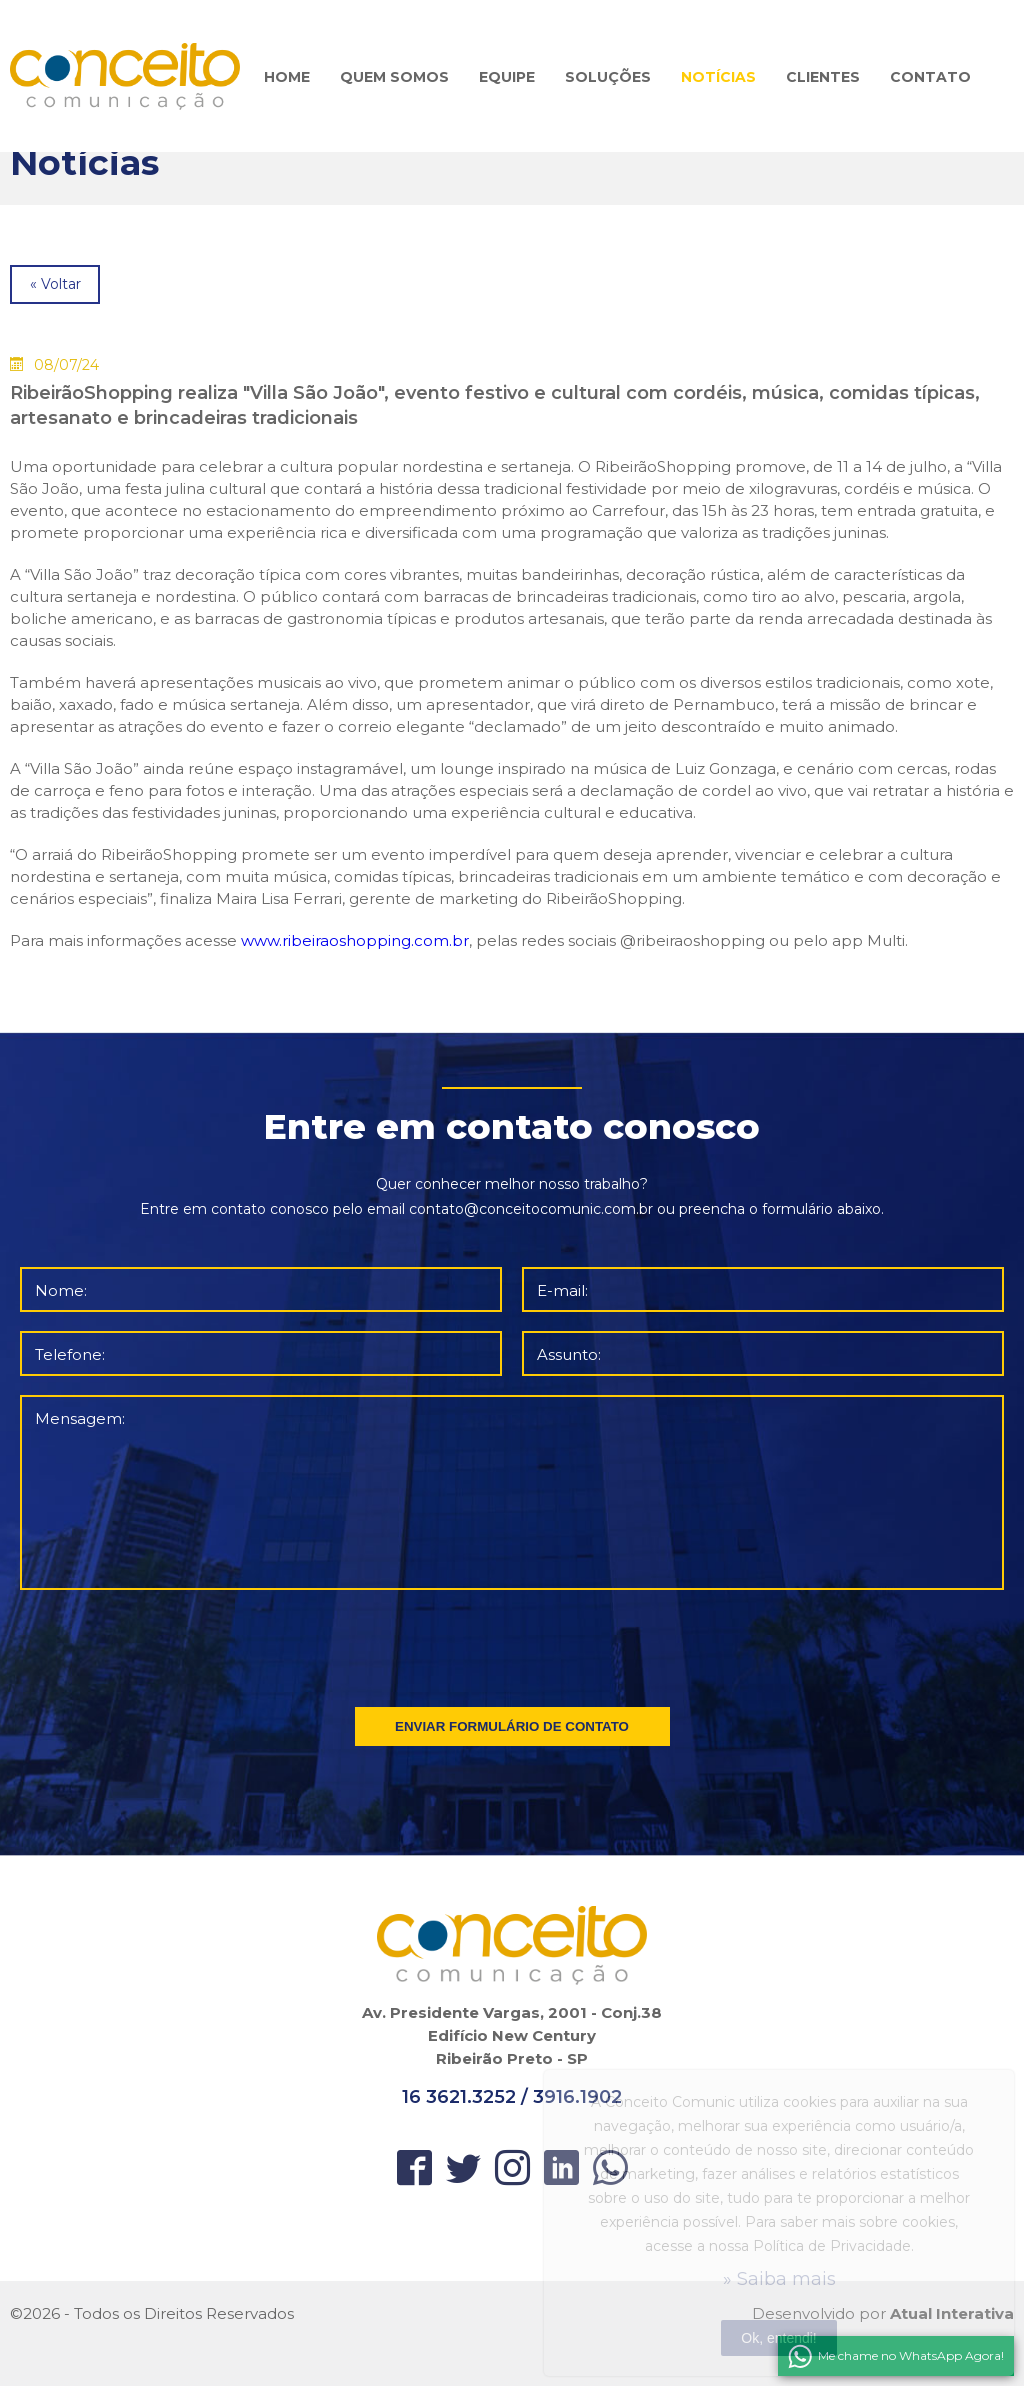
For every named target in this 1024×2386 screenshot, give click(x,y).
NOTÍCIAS (718, 77)
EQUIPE (507, 77)
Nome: (61, 1290)
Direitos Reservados (219, 2313)
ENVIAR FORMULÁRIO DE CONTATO (512, 1726)
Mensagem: (80, 1418)
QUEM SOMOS (394, 77)
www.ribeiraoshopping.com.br (355, 940)
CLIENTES (823, 77)
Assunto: (569, 1354)
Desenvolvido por (883, 2313)
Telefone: (70, 1354)
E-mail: (562, 1290)
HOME (287, 77)
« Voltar (55, 284)
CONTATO (930, 77)
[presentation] (514, 1644)
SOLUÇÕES (608, 77)
